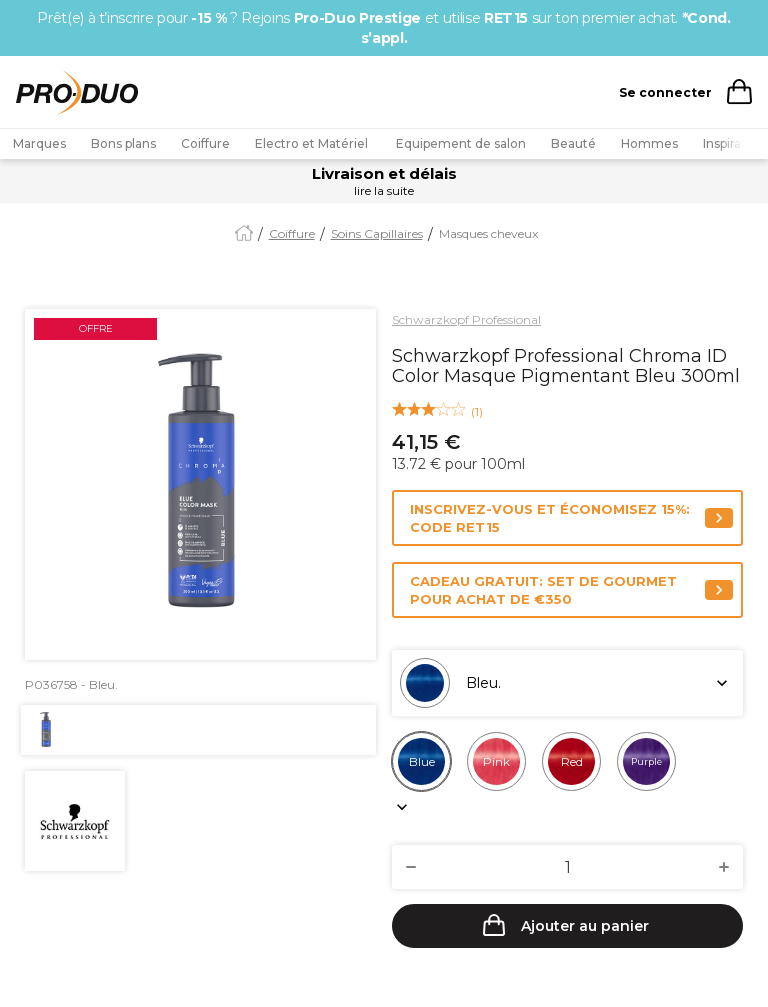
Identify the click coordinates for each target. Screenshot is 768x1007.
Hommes (649, 143)
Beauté (573, 143)
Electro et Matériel (313, 143)
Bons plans (123, 143)
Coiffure (205, 143)
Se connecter (665, 92)
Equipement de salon (461, 143)
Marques (39, 143)
